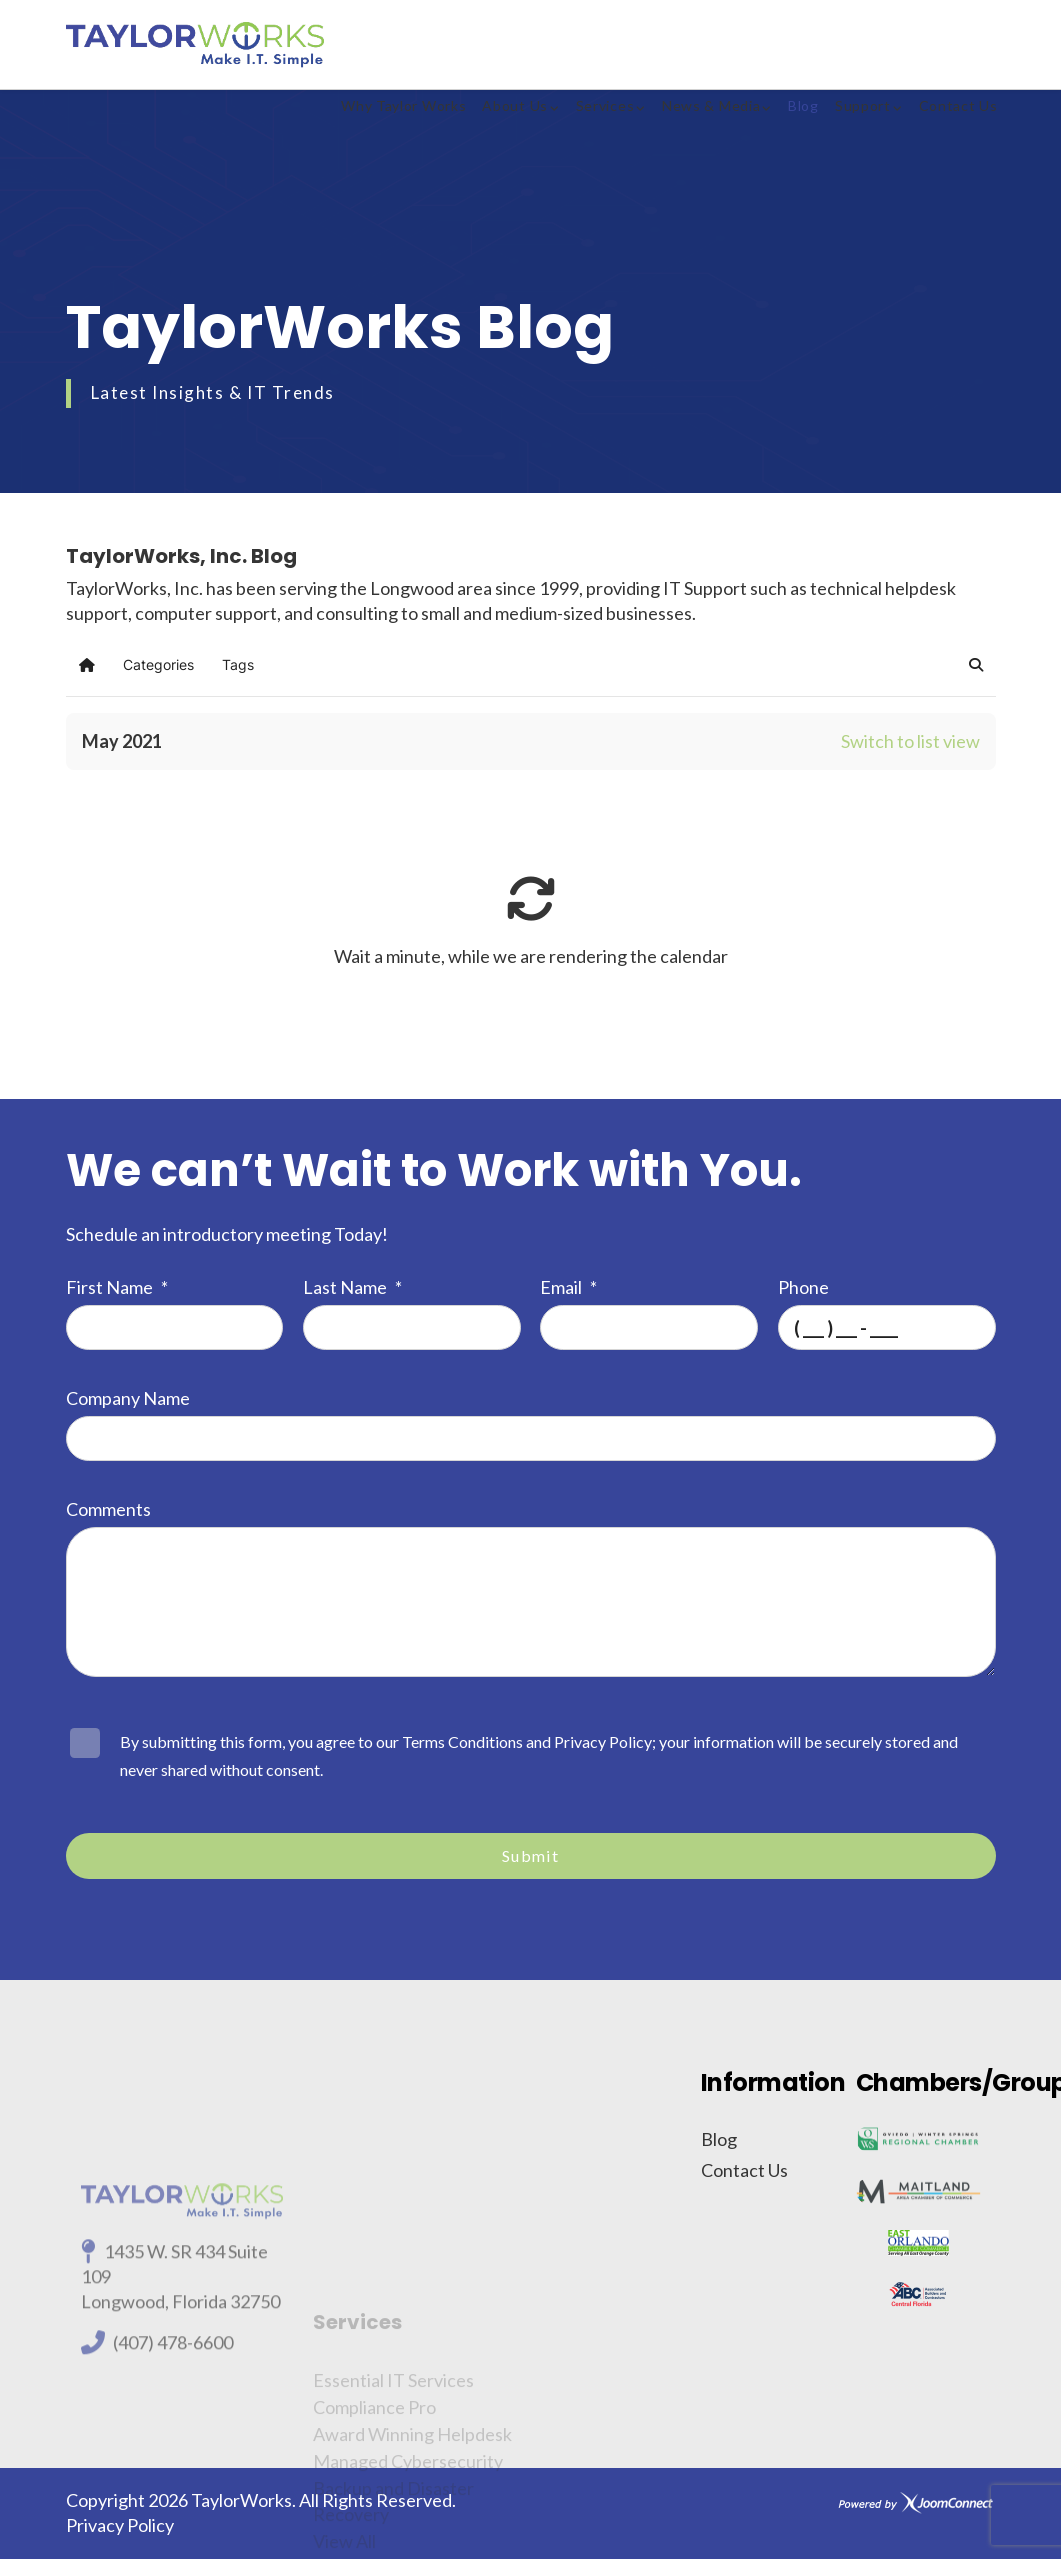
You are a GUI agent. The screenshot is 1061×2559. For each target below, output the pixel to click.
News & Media (711, 105)
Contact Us (958, 105)
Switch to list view (910, 741)
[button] (976, 665)
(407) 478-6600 (173, 2454)
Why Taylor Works (403, 105)
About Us (515, 105)
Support (863, 105)
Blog (803, 105)
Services (605, 105)
